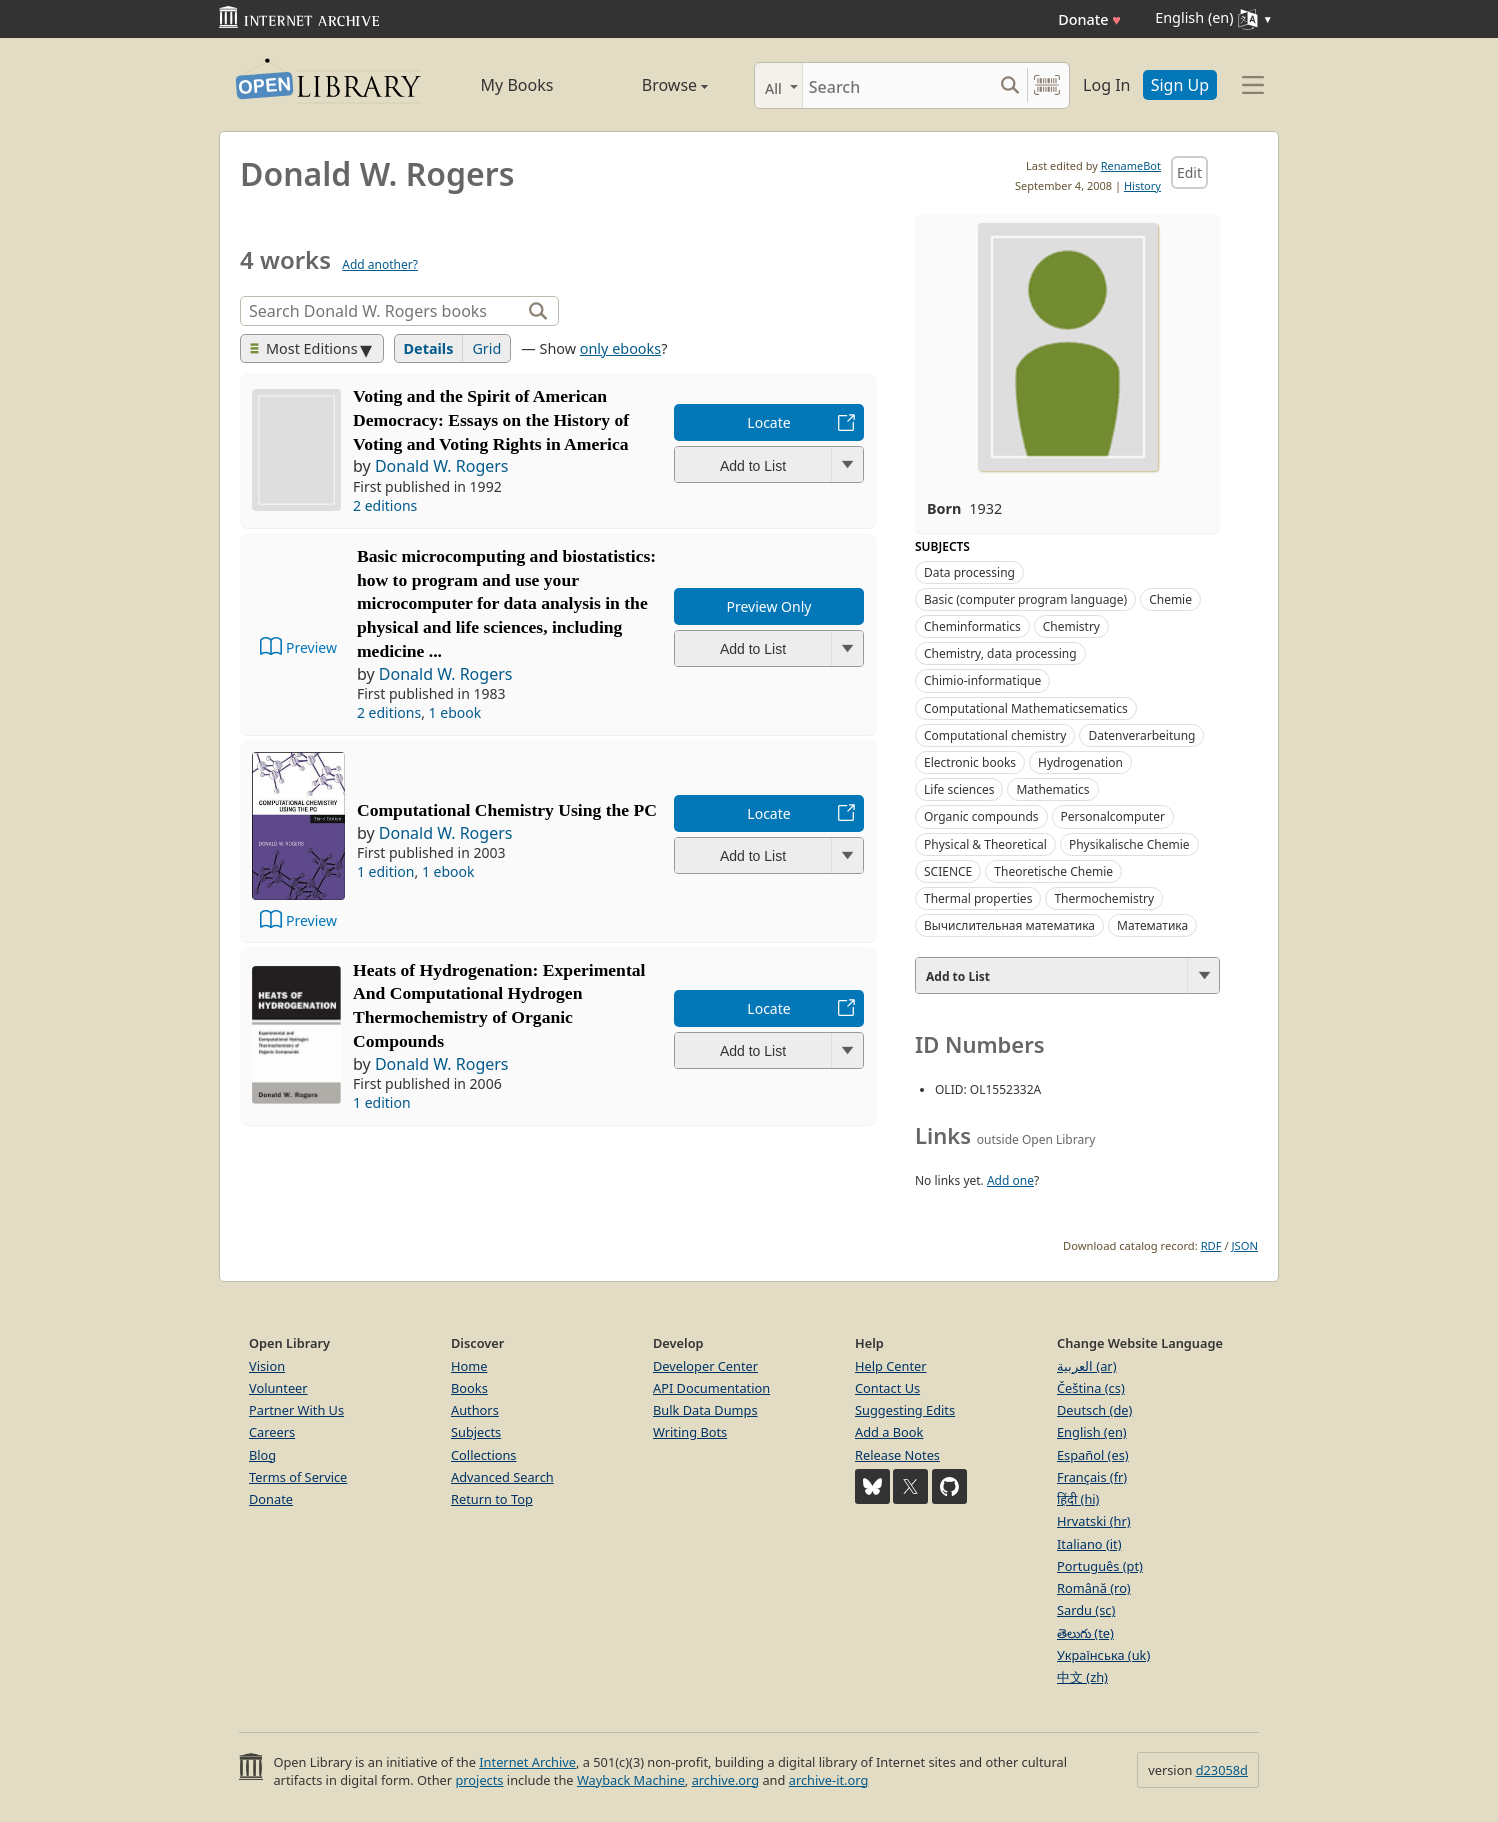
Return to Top (492, 1499)
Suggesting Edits (905, 1410)
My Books (517, 85)
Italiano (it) (1089, 1544)
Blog (262, 1455)
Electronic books (970, 762)
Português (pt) (1100, 1566)
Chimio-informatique (982, 680)
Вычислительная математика (1009, 925)
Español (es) (1093, 1455)
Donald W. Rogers (442, 466)
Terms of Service (298, 1477)
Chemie (1170, 599)
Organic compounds (981, 816)
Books (469, 1388)
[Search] (897, 85)
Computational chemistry (995, 735)
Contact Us (887, 1388)
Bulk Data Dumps (705, 1410)
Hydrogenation (1080, 762)
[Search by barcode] (1047, 85)
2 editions (385, 505)
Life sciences (959, 789)
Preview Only (769, 606)
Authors (475, 1410)
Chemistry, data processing (1000, 653)
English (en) (1092, 1432)
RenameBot (1131, 165)
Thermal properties (978, 898)
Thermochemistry (1104, 898)
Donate (1089, 19)
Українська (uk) (1103, 1655)
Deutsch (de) (1094, 1410)
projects (479, 1780)
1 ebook (455, 712)
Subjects (476, 1432)
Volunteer (278, 1388)
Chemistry (1071, 626)
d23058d (1222, 1770)
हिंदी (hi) (1078, 1499)
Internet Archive (527, 1762)
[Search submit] (1009, 85)
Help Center (891, 1366)
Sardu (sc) (1086, 1610)
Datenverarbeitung (1141, 735)
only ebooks (620, 348)
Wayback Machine (631, 1780)
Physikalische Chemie (1129, 844)
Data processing (969, 572)
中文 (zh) (1082, 1677)
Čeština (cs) (1091, 1388)
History (1142, 185)
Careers (272, 1432)
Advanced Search (502, 1477)
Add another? (380, 264)
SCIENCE (948, 871)
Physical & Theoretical (985, 844)
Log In (1106, 85)
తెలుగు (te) (1085, 1633)
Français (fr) (1092, 1477)
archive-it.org (829, 1780)
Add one (1010, 1180)
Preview (311, 647)
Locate (768, 422)
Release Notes (897, 1455)
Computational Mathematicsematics (1026, 708)
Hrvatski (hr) (1094, 1521)
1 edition (386, 871)
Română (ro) (1094, 1588)
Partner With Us (296, 1410)
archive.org (725, 1780)
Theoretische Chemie (1053, 871)
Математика (1152, 925)
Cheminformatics (972, 626)
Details (429, 348)
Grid (486, 348)
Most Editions (304, 348)
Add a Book (889, 1432)
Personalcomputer (1113, 816)
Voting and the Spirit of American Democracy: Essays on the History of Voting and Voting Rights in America (491, 420)
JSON (1245, 1245)
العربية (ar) (1086, 1366)
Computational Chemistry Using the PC (507, 810)
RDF (1211, 1245)
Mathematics (1052, 789)
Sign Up (1180, 85)
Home (469, 1366)
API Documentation (711, 1388)
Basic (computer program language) (1025, 599)
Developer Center (705, 1366)
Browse (652, 85)
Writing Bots (690, 1432)
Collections (484, 1455)
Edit (1189, 172)
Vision (267, 1366)
